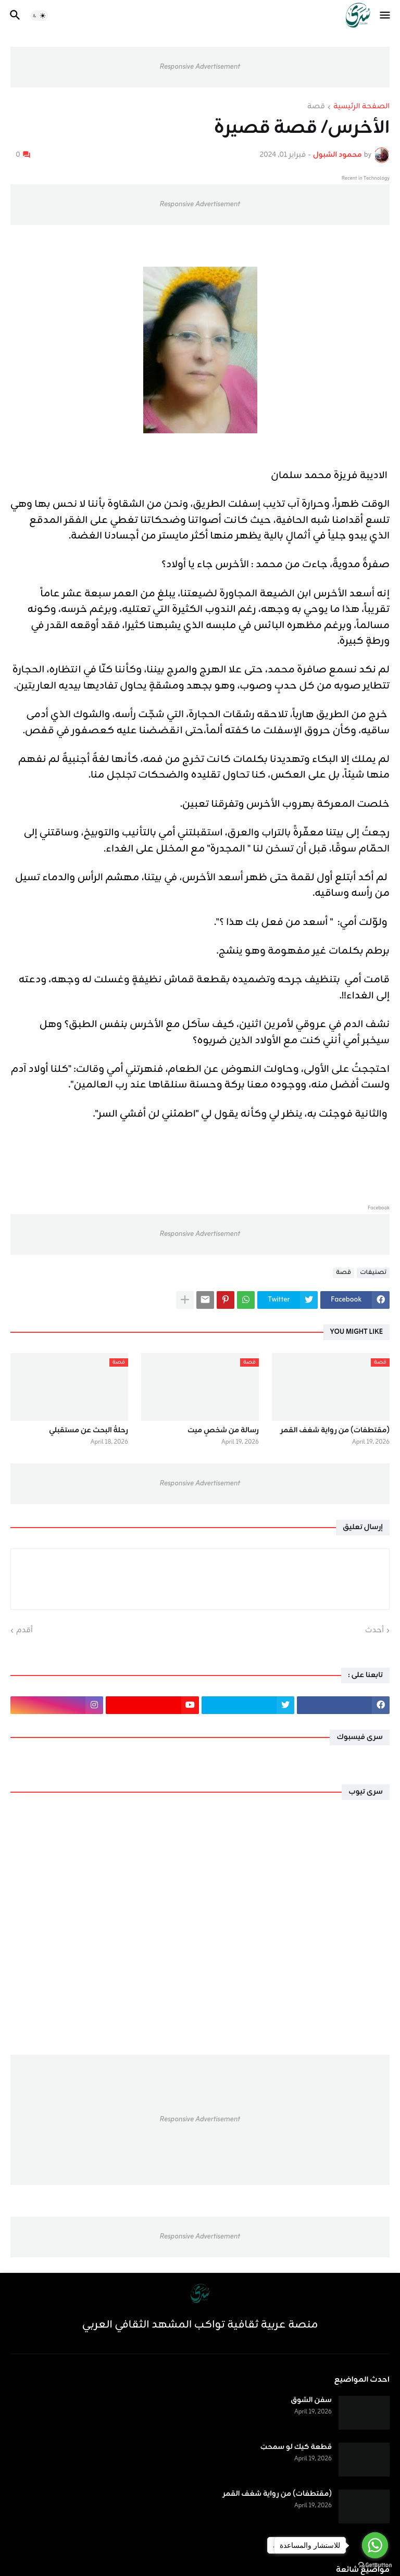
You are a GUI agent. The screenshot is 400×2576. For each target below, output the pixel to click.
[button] (385, 15)
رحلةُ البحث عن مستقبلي (88, 1430)
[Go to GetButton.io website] (375, 2565)
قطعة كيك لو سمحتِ (296, 2447)
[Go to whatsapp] (375, 2545)
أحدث (374, 1630)
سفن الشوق (311, 2400)
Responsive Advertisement (200, 67)
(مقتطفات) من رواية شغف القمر (335, 1430)
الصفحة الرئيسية (361, 107)
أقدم (24, 1630)
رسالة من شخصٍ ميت (223, 1430)
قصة (316, 107)
